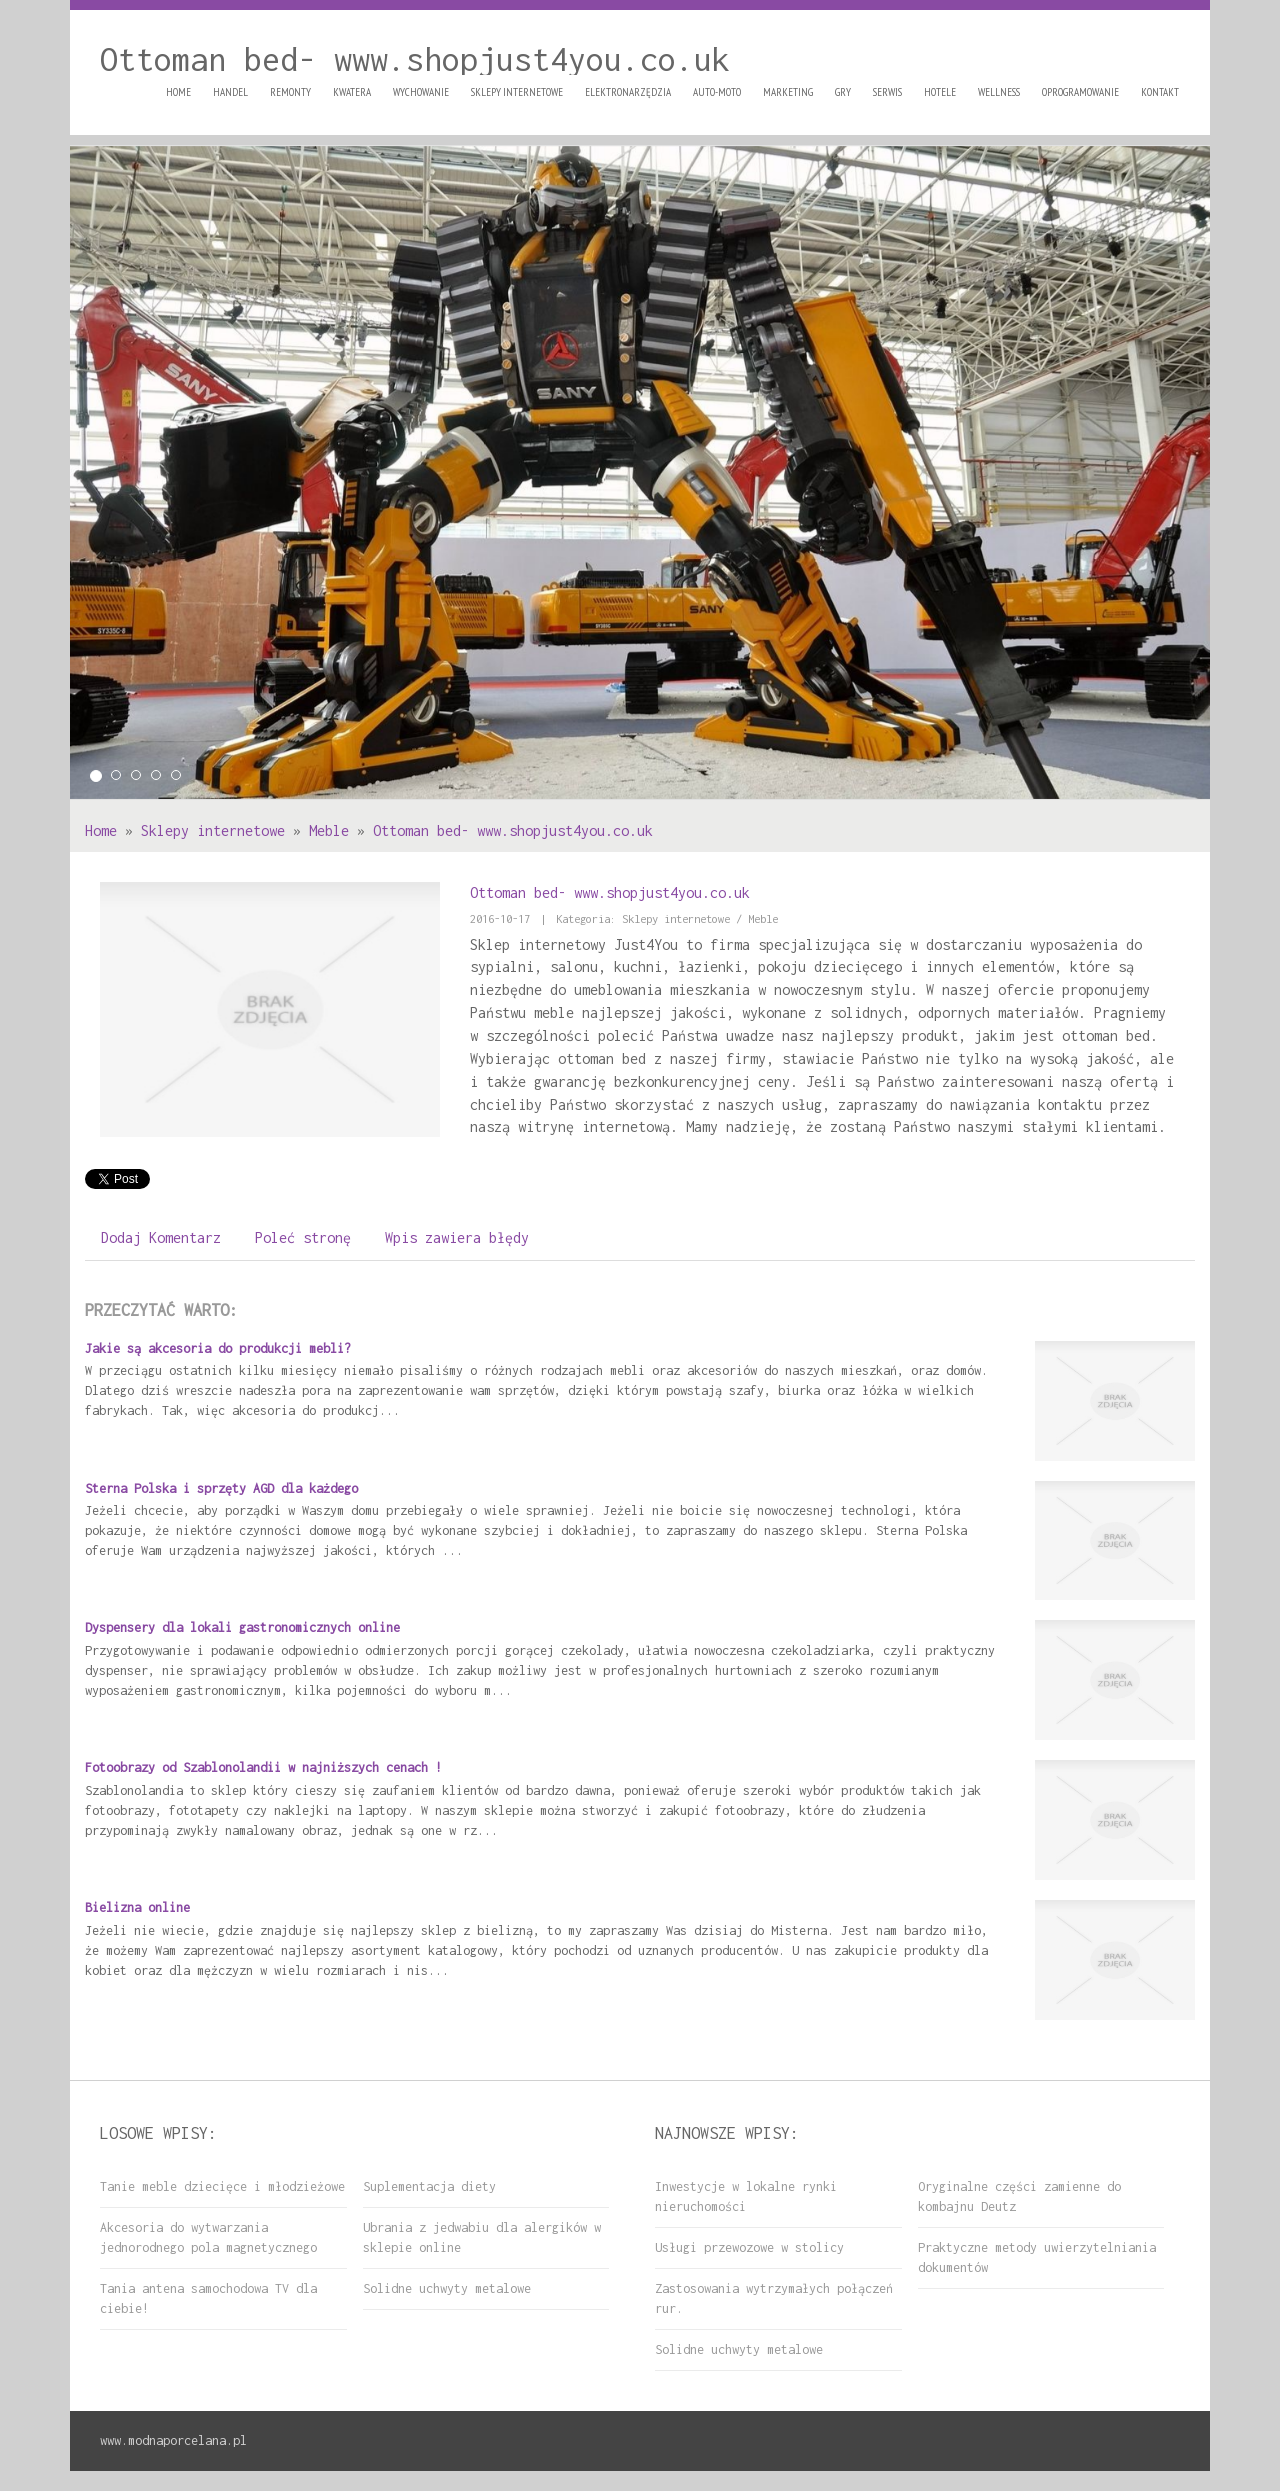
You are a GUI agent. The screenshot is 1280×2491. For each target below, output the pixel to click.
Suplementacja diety (429, 2186)
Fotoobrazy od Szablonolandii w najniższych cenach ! (263, 1767)
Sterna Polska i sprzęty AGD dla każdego (221, 1488)
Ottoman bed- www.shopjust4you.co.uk (513, 830)
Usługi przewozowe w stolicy (749, 2247)
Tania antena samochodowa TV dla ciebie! (208, 2298)
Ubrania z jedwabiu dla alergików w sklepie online (482, 2237)
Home (101, 830)
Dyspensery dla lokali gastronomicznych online (242, 1627)
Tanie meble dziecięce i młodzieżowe (222, 2186)
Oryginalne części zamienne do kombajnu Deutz (1019, 2196)
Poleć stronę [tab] (303, 1237)
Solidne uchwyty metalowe (447, 2288)
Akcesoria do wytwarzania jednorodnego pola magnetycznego (208, 2237)
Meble (329, 830)
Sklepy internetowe (213, 830)
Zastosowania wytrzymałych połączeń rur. (774, 2298)
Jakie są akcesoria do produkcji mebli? (218, 1348)
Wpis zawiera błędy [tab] (457, 1237)
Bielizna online (137, 1907)
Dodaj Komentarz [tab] (161, 1237)
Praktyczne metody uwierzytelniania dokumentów (1037, 2257)
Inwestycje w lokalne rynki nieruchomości (746, 2196)
